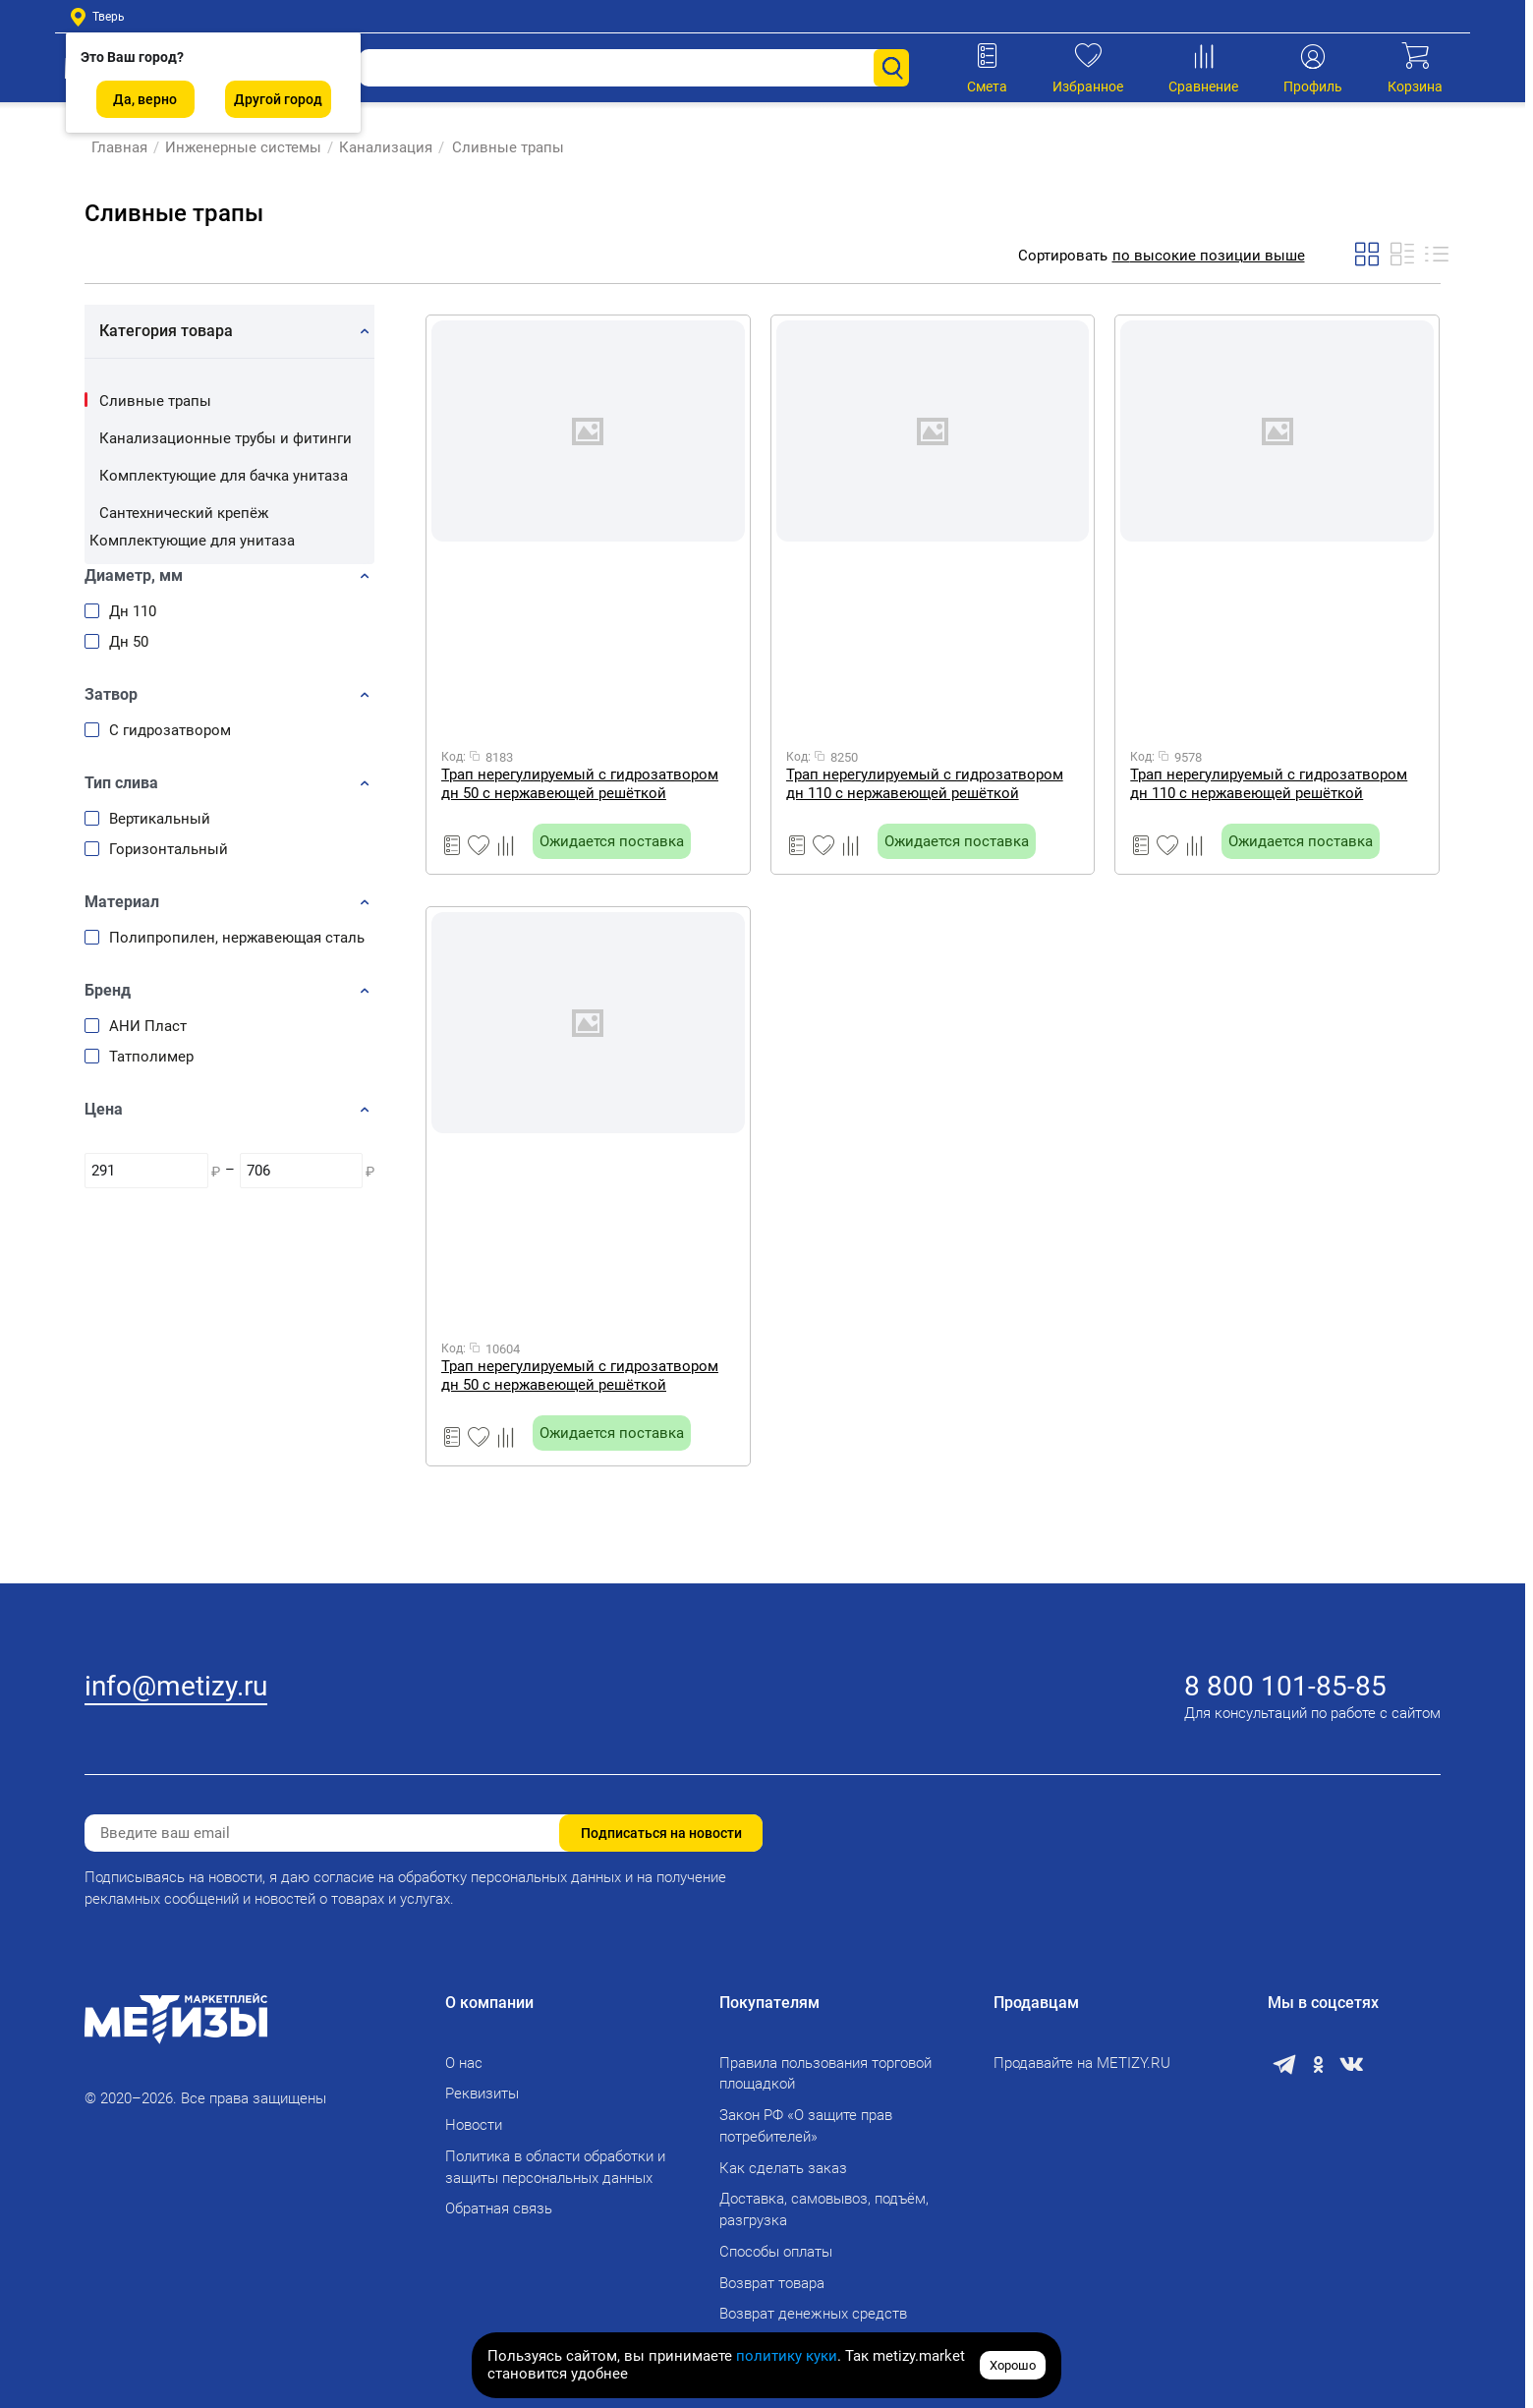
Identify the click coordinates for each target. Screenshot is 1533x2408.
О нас (464, 2063)
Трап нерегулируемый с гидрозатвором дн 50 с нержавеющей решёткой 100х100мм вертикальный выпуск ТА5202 (586, 1375)
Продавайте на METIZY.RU (1082, 2063)
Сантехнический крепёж (183, 513)
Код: (453, 757)
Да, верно (145, 99)
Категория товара (166, 330)
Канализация (379, 147)
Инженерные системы (236, 147)
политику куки (786, 2356)
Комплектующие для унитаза (192, 540)
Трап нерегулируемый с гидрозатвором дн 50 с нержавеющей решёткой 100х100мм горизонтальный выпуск (579, 784)
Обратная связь (498, 2208)
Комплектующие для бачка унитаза (223, 476)
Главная (113, 147)
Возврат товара (771, 2283)
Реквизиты (482, 2093)
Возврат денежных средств (813, 2313)
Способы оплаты (775, 2252)
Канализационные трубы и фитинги (225, 438)
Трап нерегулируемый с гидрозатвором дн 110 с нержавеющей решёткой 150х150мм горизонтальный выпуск (1268, 784)
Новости (473, 2125)
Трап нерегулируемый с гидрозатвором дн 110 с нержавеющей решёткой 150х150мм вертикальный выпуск (924, 784)
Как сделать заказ (783, 2168)
